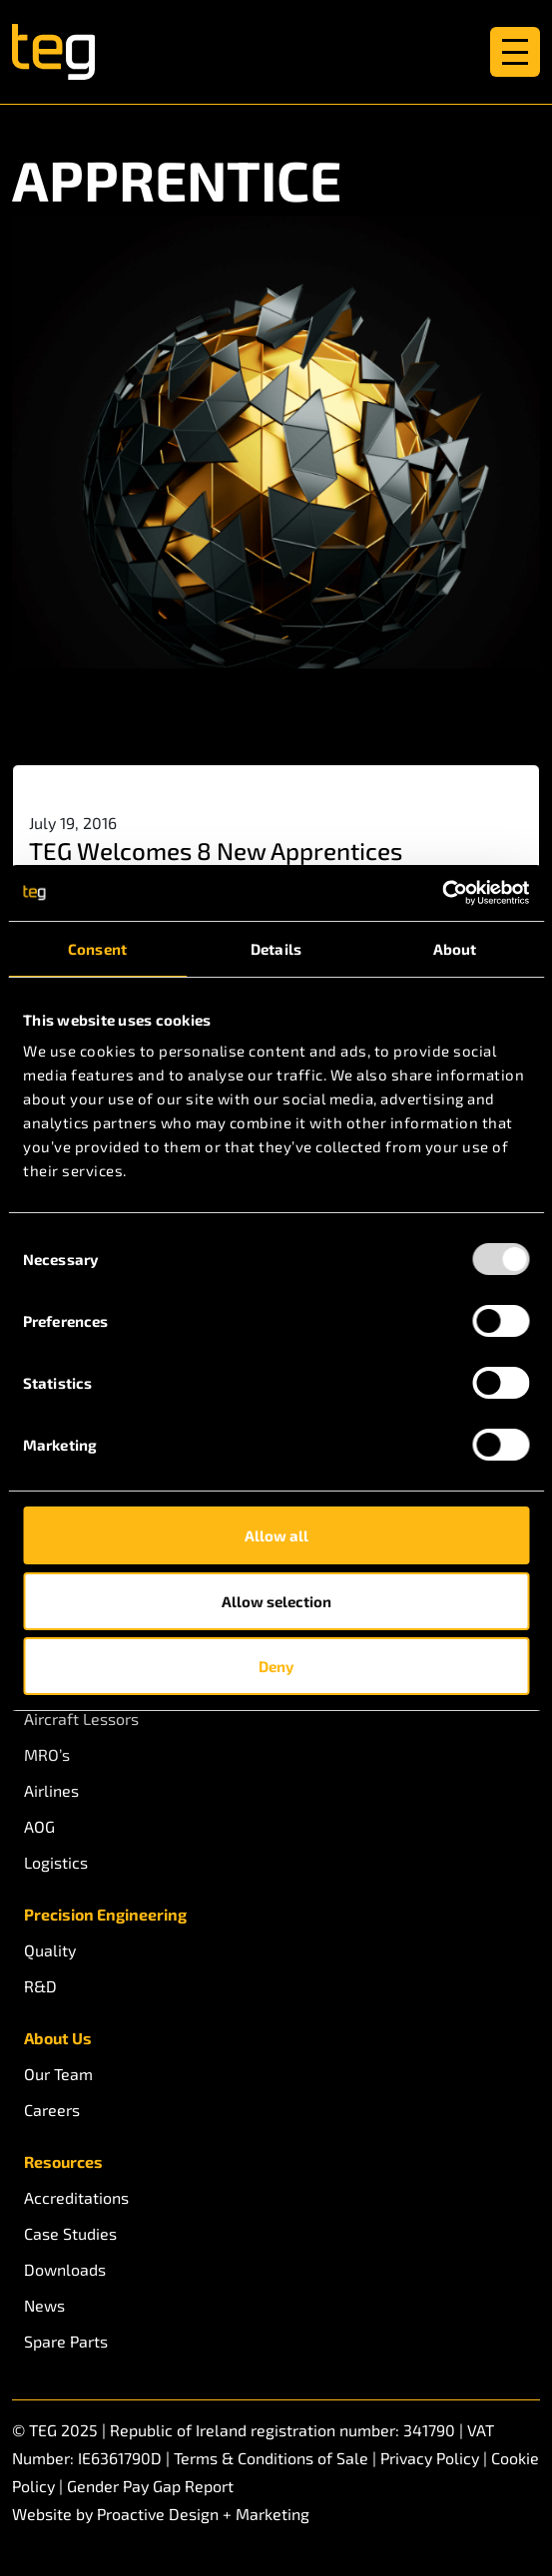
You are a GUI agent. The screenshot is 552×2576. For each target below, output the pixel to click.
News (44, 2305)
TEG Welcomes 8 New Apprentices (215, 850)
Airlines (51, 1790)
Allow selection (276, 1601)
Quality (50, 1949)
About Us (58, 2037)
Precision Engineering (105, 1914)
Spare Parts (66, 2341)
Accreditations (76, 2197)
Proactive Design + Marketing (203, 2513)
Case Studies (70, 2233)
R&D (40, 1985)
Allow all (276, 1535)
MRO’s (47, 1754)
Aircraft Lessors (81, 1718)
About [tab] (455, 949)
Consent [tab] (97, 949)
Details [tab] (276, 949)
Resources (63, 2161)
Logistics (56, 1862)
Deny (276, 1666)
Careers (52, 2109)
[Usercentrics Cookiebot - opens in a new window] (441, 893)
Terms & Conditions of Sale (271, 2457)
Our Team (58, 2073)
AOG (39, 1826)
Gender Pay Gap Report (150, 2485)
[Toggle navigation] (515, 52)
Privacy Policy (429, 2457)
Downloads (65, 2269)
